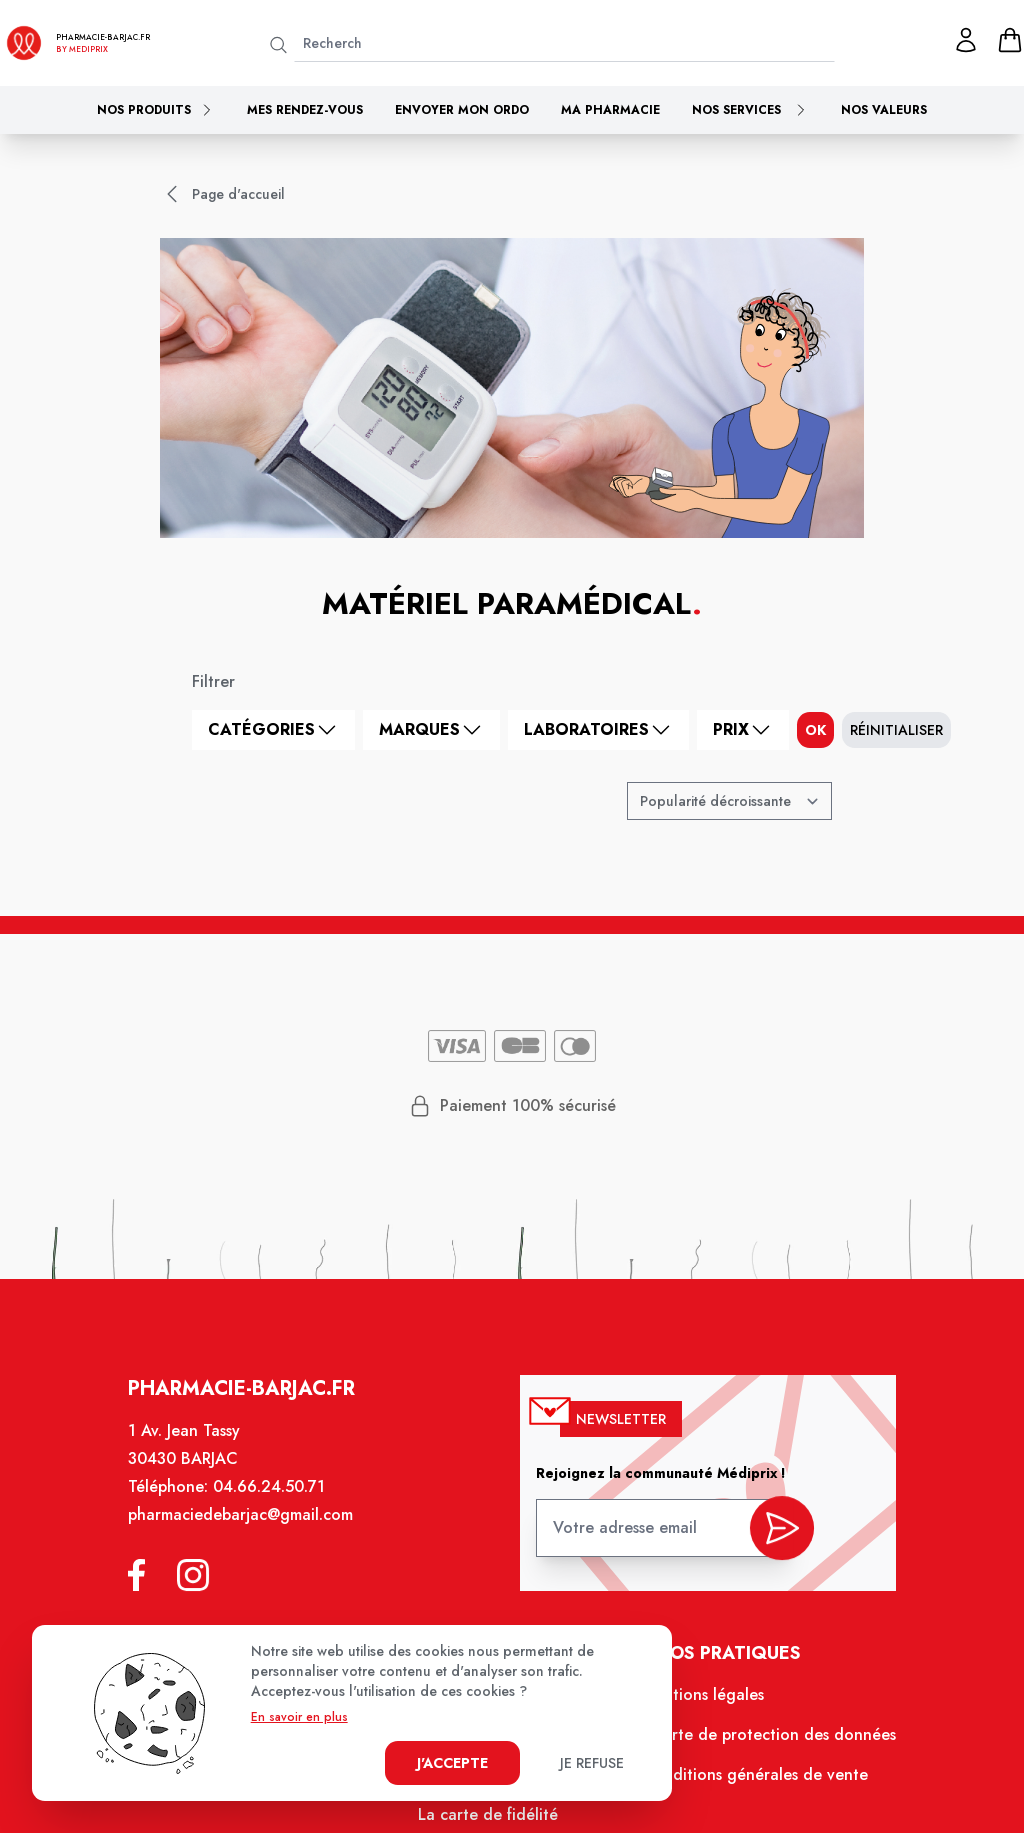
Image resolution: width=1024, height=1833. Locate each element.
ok (815, 730)
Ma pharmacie (610, 110)
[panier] (1010, 40)
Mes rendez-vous (305, 110)
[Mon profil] (966, 40)
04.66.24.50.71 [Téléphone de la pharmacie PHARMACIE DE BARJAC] (277, 1502)
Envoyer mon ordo (462, 110)
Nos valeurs (884, 110)
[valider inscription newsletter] (773, 1536)
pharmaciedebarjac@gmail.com (249, 1529)
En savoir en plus (299, 1717)
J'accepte (452, 1763)
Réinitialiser (896, 730)
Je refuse (592, 1763)
